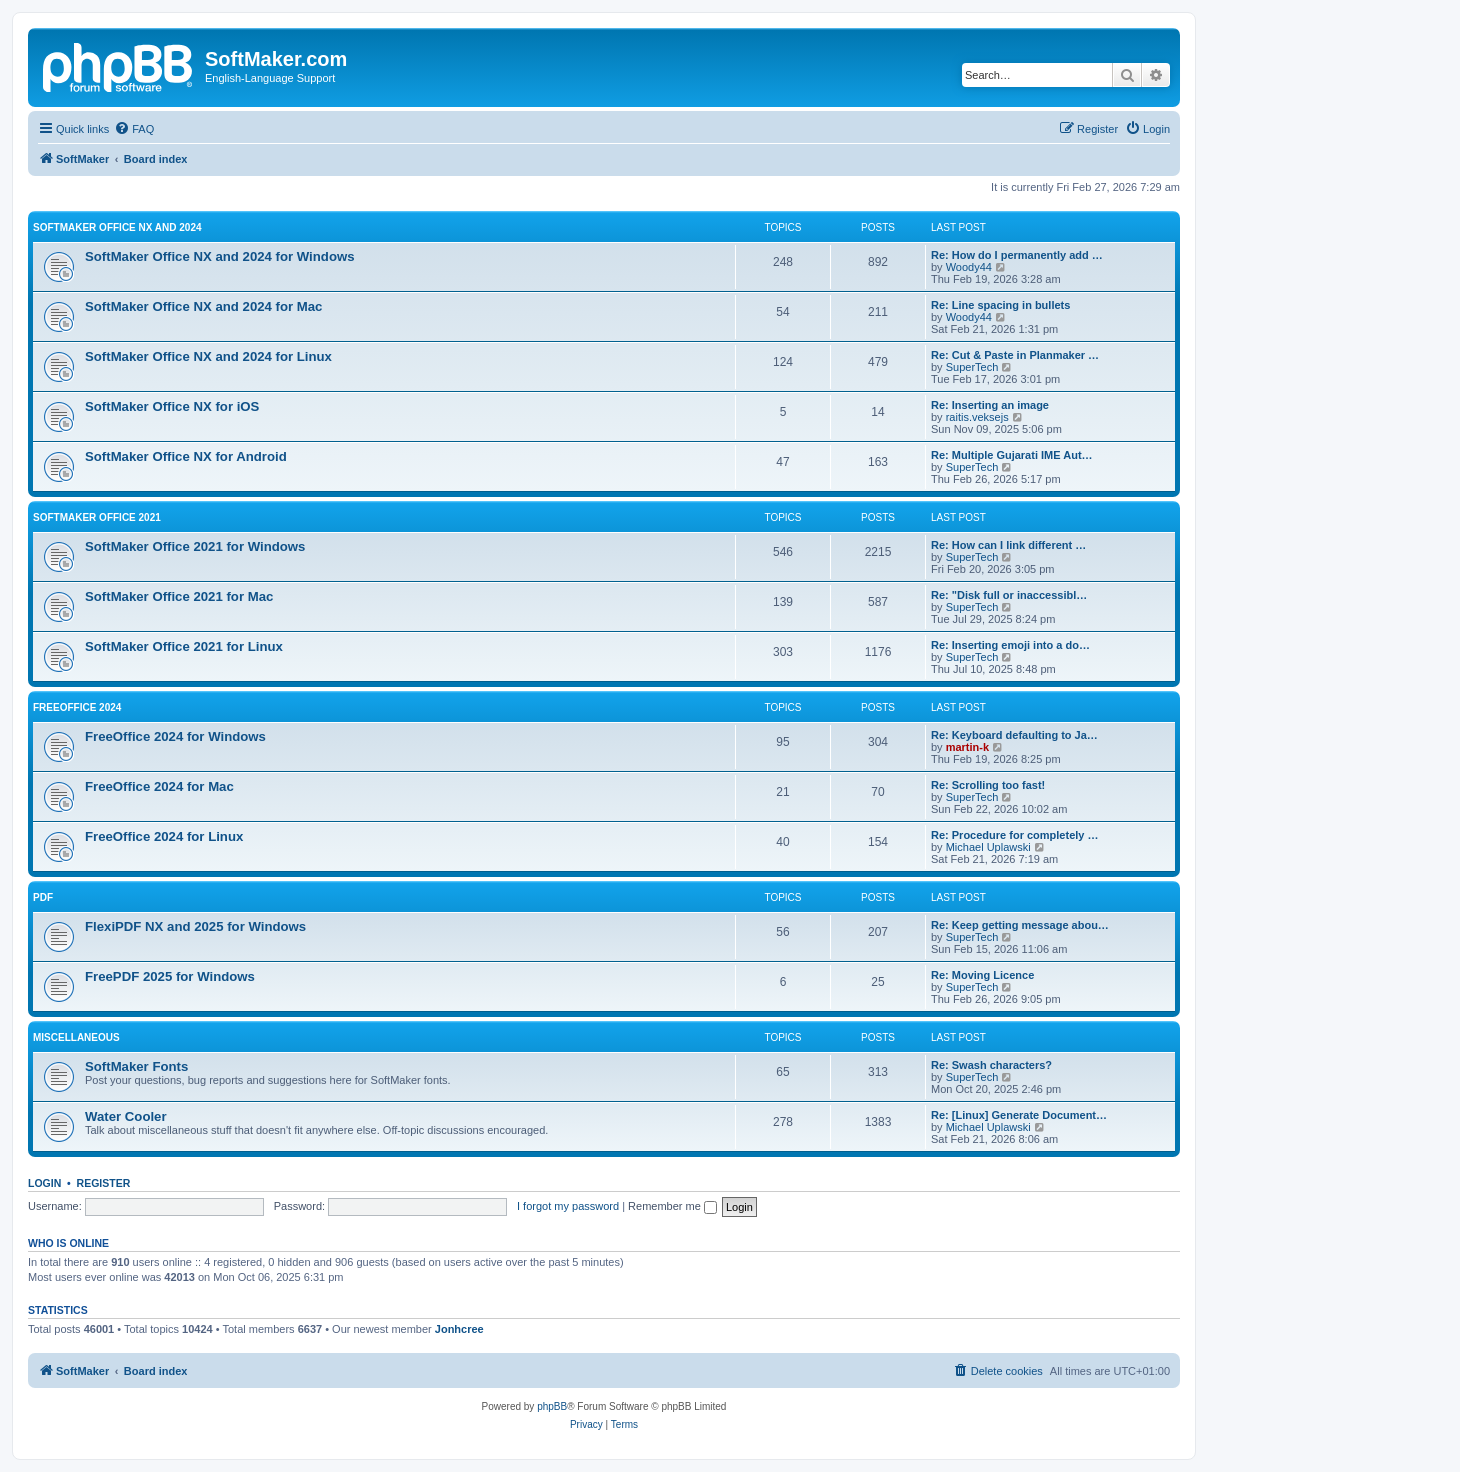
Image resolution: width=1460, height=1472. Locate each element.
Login (44, 1183)
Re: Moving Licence (982, 975)
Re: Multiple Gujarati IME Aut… (1012, 455)
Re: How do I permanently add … (1017, 255)
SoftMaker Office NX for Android (186, 456)
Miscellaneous (76, 1037)
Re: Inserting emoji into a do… (1010, 645)
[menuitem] (134, 129)
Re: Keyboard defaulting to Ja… (1014, 735)
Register (104, 1183)
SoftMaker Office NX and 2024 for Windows (220, 256)
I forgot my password (568, 1206)
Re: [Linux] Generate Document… (1019, 1115)
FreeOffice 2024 (77, 707)
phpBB (552, 1406)
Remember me (672, 1206)
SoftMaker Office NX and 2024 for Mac (203, 306)
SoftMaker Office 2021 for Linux (184, 646)
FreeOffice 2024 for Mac (159, 786)
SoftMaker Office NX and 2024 (117, 227)
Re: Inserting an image (990, 405)
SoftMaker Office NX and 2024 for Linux (208, 356)
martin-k (967, 747)
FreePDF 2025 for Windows (170, 976)
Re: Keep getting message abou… (1020, 925)
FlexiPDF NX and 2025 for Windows (195, 926)
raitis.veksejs (977, 417)
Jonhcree (459, 1329)
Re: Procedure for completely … (1015, 835)
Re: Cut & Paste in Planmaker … (1015, 355)
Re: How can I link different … (1008, 545)
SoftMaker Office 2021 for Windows (195, 546)
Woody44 (969, 267)
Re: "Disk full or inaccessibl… (1009, 595)
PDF (43, 897)
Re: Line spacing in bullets (1000, 305)
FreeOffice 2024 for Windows (175, 736)
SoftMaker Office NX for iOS (172, 406)
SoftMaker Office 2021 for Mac (179, 596)
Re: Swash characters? (991, 1065)
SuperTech (972, 367)
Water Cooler (126, 1116)
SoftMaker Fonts (136, 1066)
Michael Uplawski (988, 847)
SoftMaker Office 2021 (97, 517)
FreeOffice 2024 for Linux (164, 836)
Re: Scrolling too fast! (988, 785)
